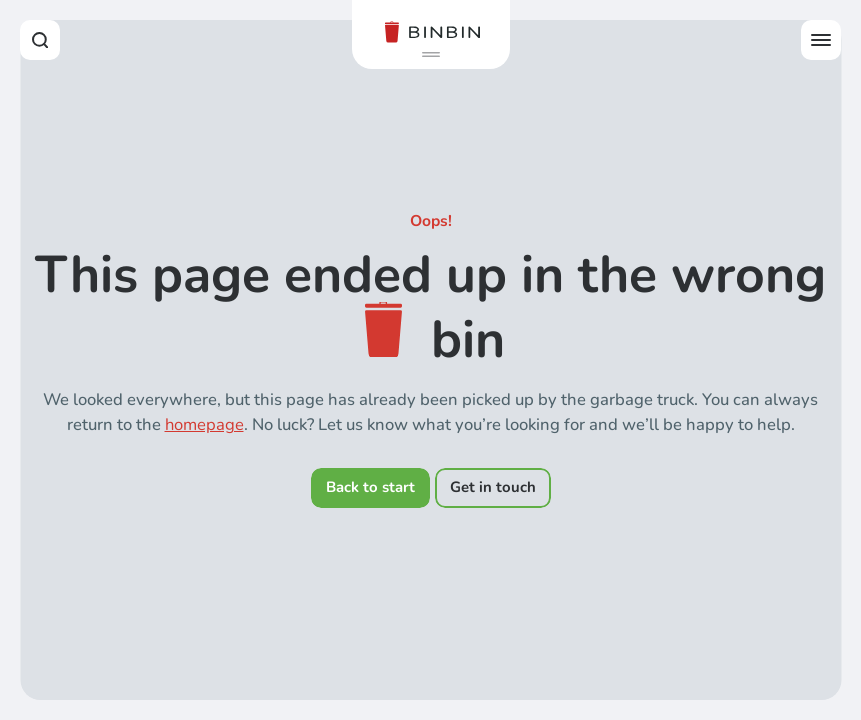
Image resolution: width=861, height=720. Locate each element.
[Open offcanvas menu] (821, 40)
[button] (431, 55)
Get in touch (493, 487)
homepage (204, 424)
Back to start (370, 487)
